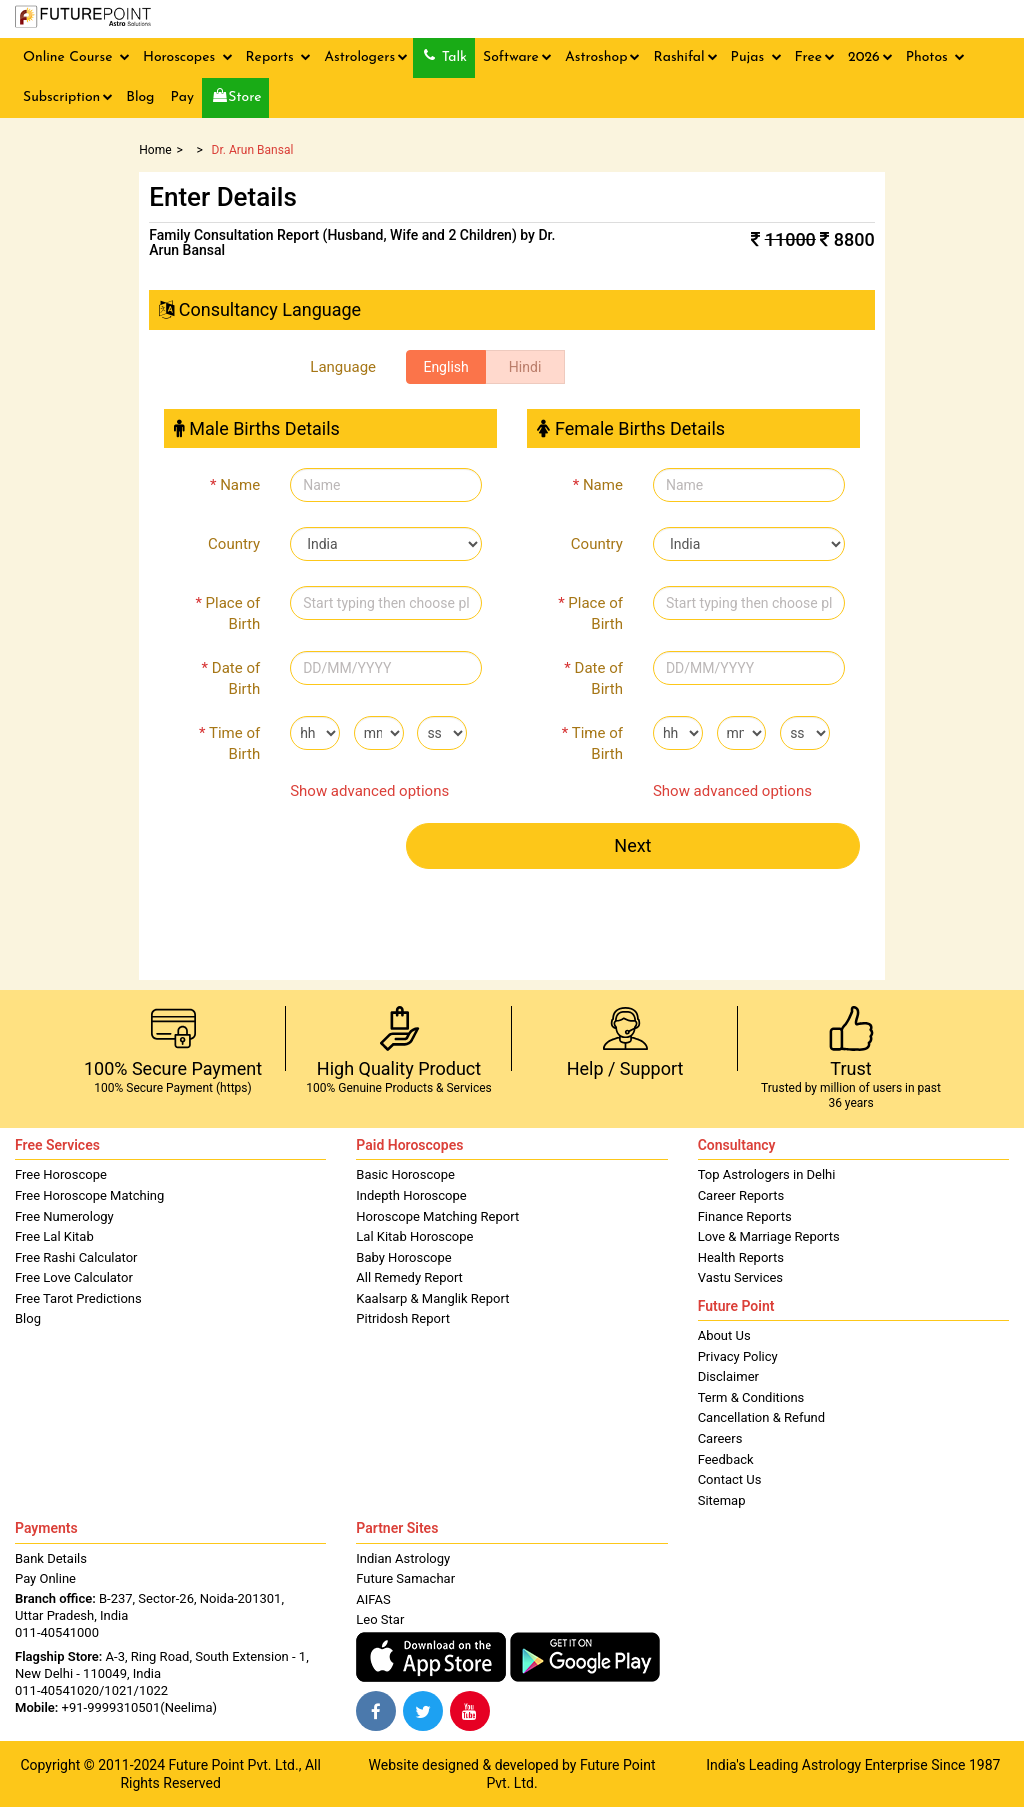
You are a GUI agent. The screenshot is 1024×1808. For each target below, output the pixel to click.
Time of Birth (229, 743)
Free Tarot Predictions (78, 1298)
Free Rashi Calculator (76, 1257)
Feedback (726, 1459)
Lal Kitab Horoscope (414, 1236)
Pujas (756, 57)
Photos (935, 57)
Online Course (76, 57)
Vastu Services (740, 1277)
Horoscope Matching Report (437, 1216)
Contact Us (730, 1479)
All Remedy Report (409, 1277)
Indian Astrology (403, 1558)
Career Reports (741, 1195)
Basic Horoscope (405, 1174)
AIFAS (373, 1599)
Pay (181, 97)
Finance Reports (745, 1216)
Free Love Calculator (74, 1277)
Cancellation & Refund (761, 1417)
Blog (140, 97)
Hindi (525, 367)
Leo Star (380, 1619)
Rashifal (685, 57)
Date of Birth (231, 678)
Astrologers (366, 57)
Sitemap (722, 1500)
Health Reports (741, 1257)
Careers (720, 1438)
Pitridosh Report (403, 1318)
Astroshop (603, 57)
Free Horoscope (61, 1174)
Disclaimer (728, 1376)
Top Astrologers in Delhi (767, 1174)
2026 (870, 57)
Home (155, 150)
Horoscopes (188, 57)
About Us (724, 1335)
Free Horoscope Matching (89, 1195)
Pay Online (45, 1578)
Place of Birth (227, 613)
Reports (279, 57)
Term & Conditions (751, 1397)
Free (815, 57)
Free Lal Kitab (54, 1236)
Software (517, 57)
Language (343, 367)
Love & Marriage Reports (769, 1236)
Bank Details (51, 1558)
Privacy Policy (738, 1356)
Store (237, 96)
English (445, 367)
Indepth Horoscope (411, 1195)
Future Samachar (405, 1578)
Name (235, 485)
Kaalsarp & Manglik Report (432, 1298)
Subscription (68, 97)
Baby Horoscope (403, 1257)
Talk (445, 56)
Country (234, 544)
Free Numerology (64, 1216)
